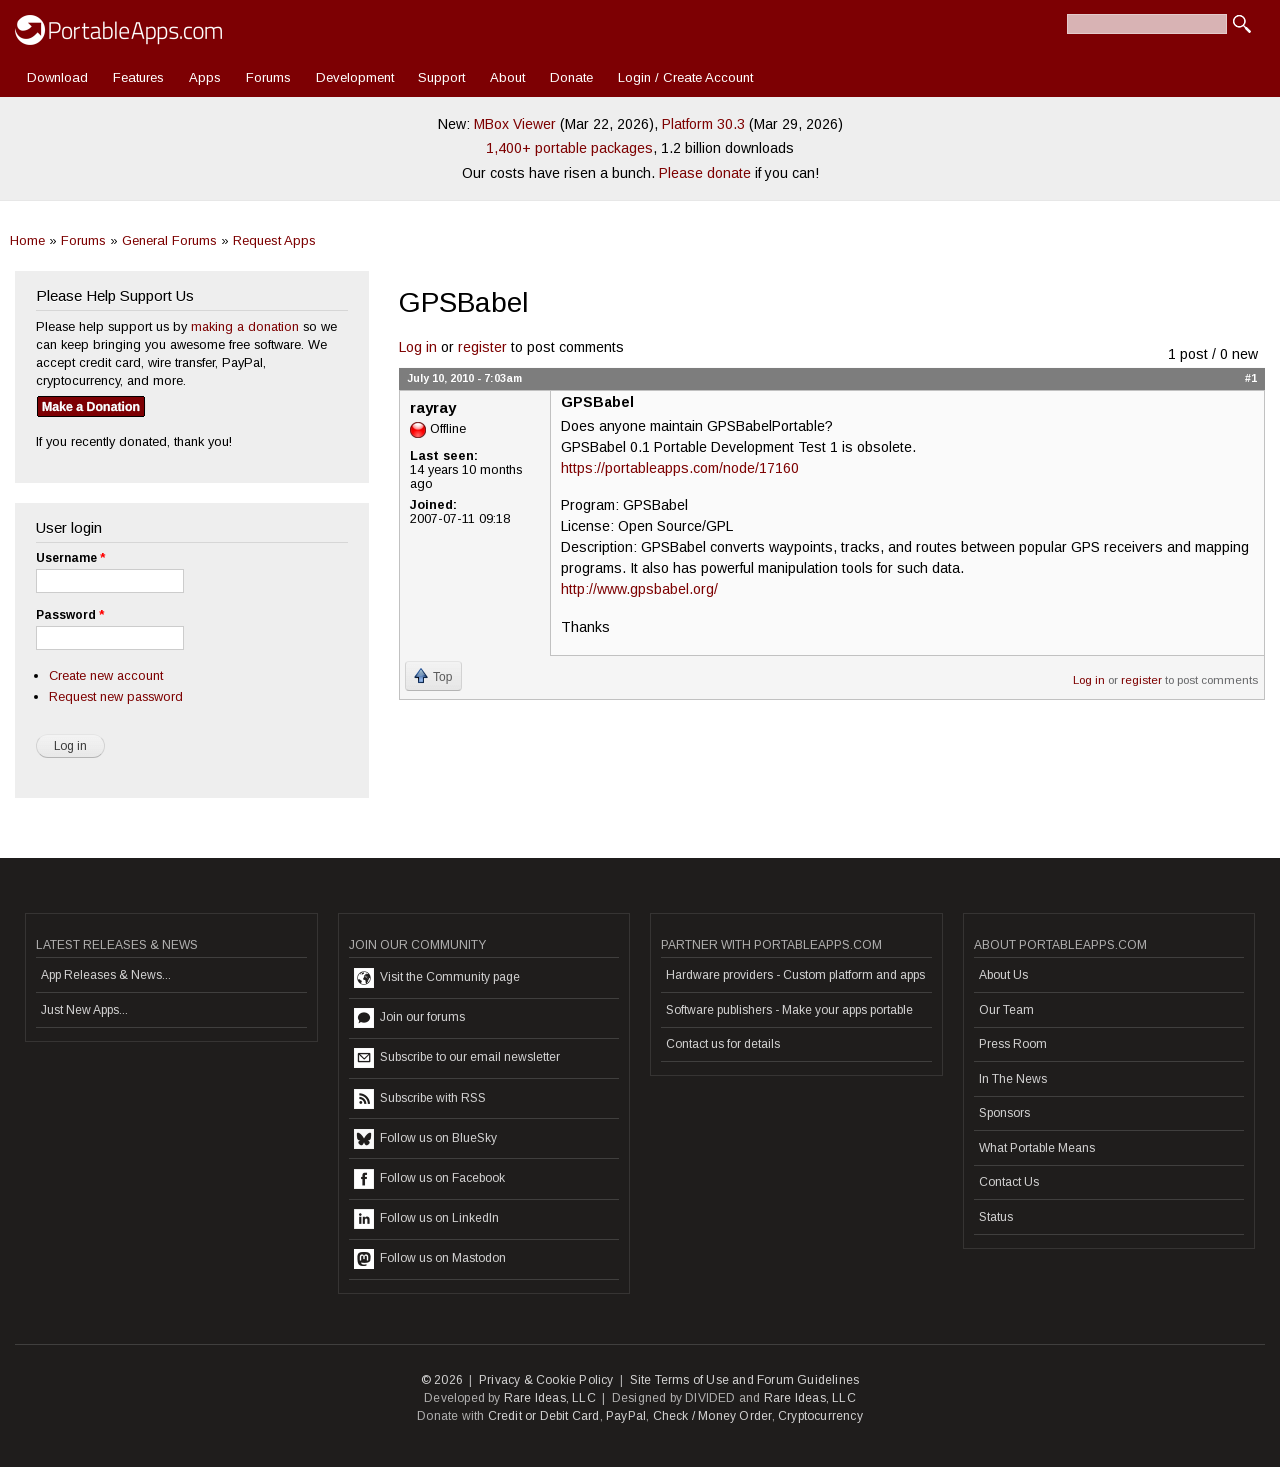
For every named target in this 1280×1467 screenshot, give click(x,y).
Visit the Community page (437, 978)
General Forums (169, 240)
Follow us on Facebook (429, 1179)
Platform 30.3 (703, 124)
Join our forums (409, 1018)
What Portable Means (1037, 1148)
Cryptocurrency (820, 1416)
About (507, 77)
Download (57, 77)
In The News (1013, 1079)
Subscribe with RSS (420, 1099)
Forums (268, 77)
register (482, 347)
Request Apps (274, 240)
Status (996, 1217)
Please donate (705, 173)
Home (27, 240)
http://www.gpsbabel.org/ (639, 589)
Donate (571, 77)
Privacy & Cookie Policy (546, 1380)
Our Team (1006, 1010)
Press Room (1013, 1044)
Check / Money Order (712, 1416)
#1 (1251, 378)
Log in (418, 347)
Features (138, 77)
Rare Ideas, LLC (550, 1398)
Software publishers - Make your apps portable (789, 1010)
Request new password (116, 696)
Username (70, 558)
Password (70, 615)
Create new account (106, 675)
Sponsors (1004, 1113)
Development (355, 77)
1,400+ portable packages (569, 148)
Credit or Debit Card (544, 1416)
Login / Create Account (685, 77)
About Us (1003, 975)
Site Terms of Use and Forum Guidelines (745, 1380)
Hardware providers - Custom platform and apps (795, 975)
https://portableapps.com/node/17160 (680, 468)
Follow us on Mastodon (430, 1259)
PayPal (626, 1416)
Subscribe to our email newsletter (457, 1058)
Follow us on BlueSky (425, 1139)
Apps (205, 77)
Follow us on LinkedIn (426, 1219)
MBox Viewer (515, 124)
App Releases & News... (106, 975)
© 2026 (442, 1380)
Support (441, 77)
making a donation (245, 326)
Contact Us (1009, 1182)
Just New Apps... (84, 1010)
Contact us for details (723, 1044)
